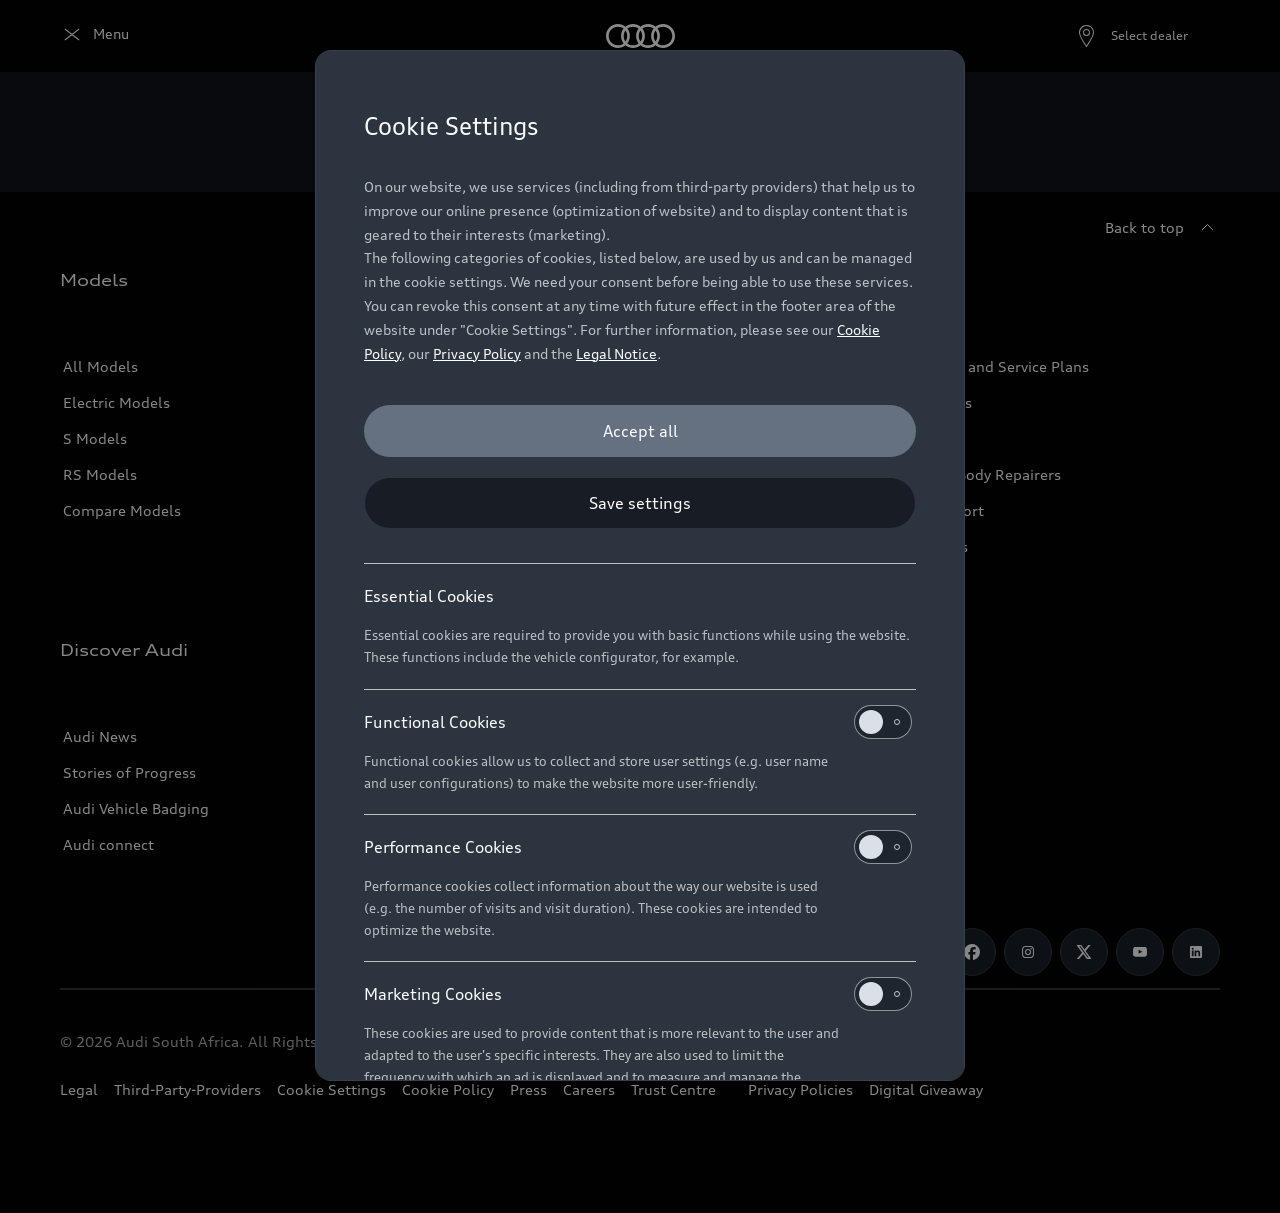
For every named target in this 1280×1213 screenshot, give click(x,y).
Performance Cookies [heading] (638, 847)
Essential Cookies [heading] (429, 596)
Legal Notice (616, 353)
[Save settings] (640, 503)
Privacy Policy (477, 353)
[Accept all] (640, 431)
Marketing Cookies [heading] (638, 994)
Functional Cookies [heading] (638, 722)
